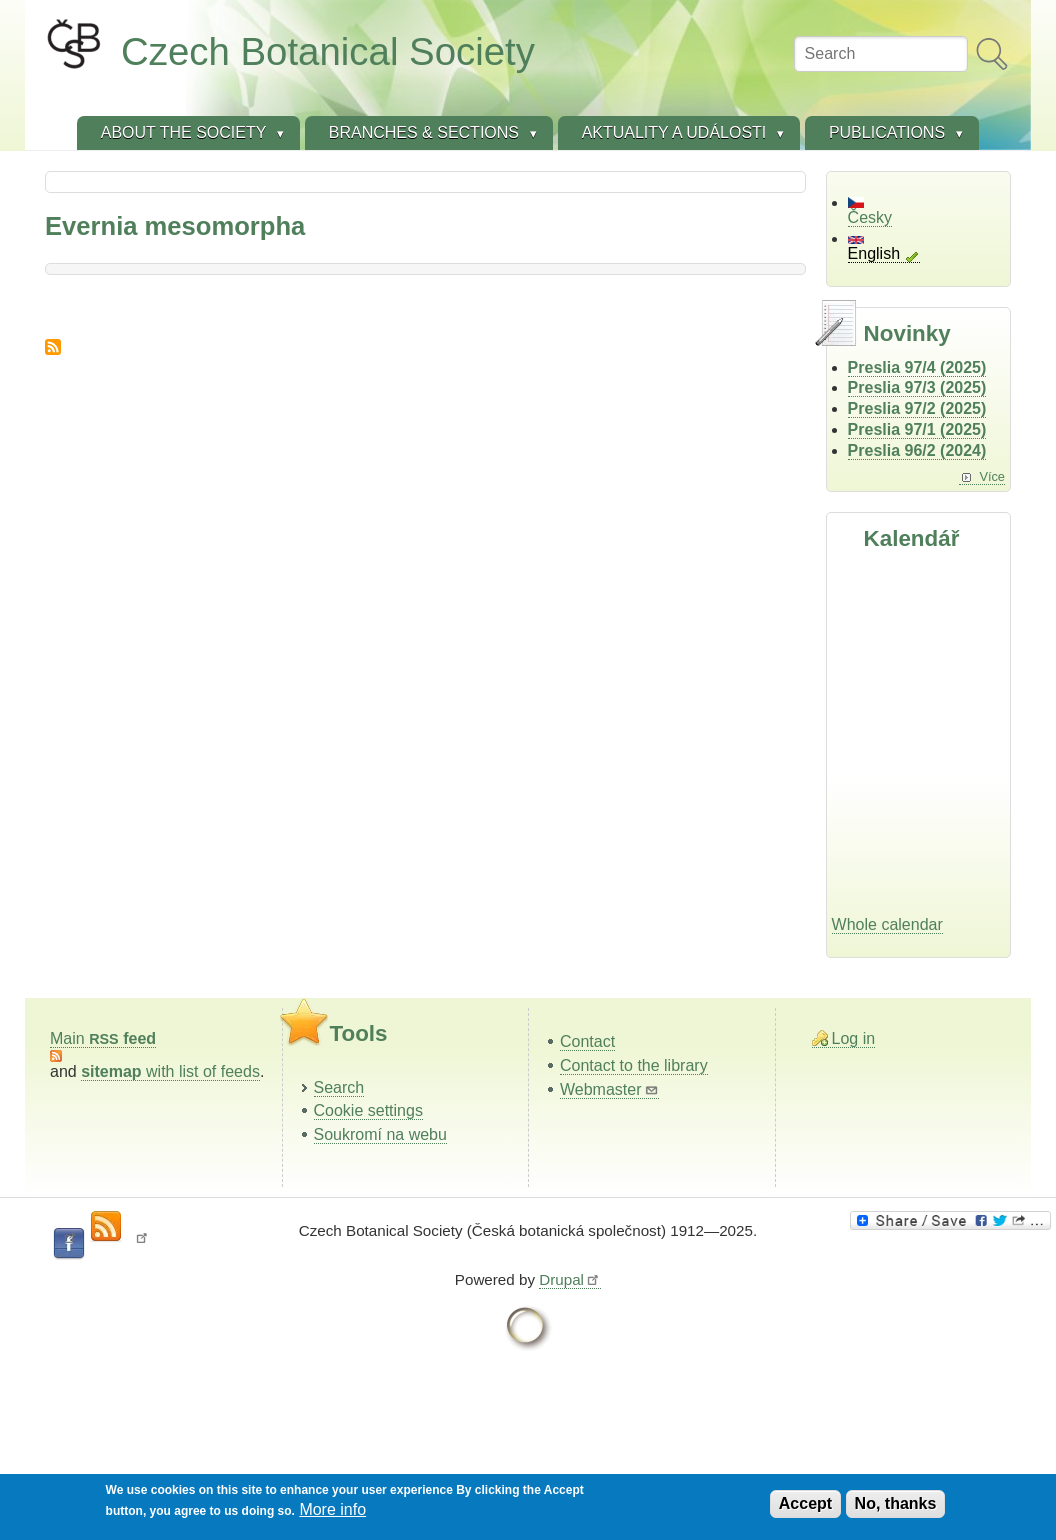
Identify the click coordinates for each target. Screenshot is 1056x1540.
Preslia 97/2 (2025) (917, 408)
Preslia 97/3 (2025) (917, 387)
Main (103, 1038)
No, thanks (896, 1503)
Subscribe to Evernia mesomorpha (53, 347)
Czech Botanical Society (328, 51)
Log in (854, 1038)
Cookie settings (368, 1110)
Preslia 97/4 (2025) (917, 367)
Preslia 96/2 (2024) (917, 450)
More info (332, 1509)
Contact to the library (634, 1065)
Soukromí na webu (380, 1134)
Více (992, 476)
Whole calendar (887, 924)
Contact (587, 1041)
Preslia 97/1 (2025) (917, 429)
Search (339, 1087)
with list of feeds (170, 1071)
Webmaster (609, 1089)
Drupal (570, 1279)
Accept (805, 1503)
